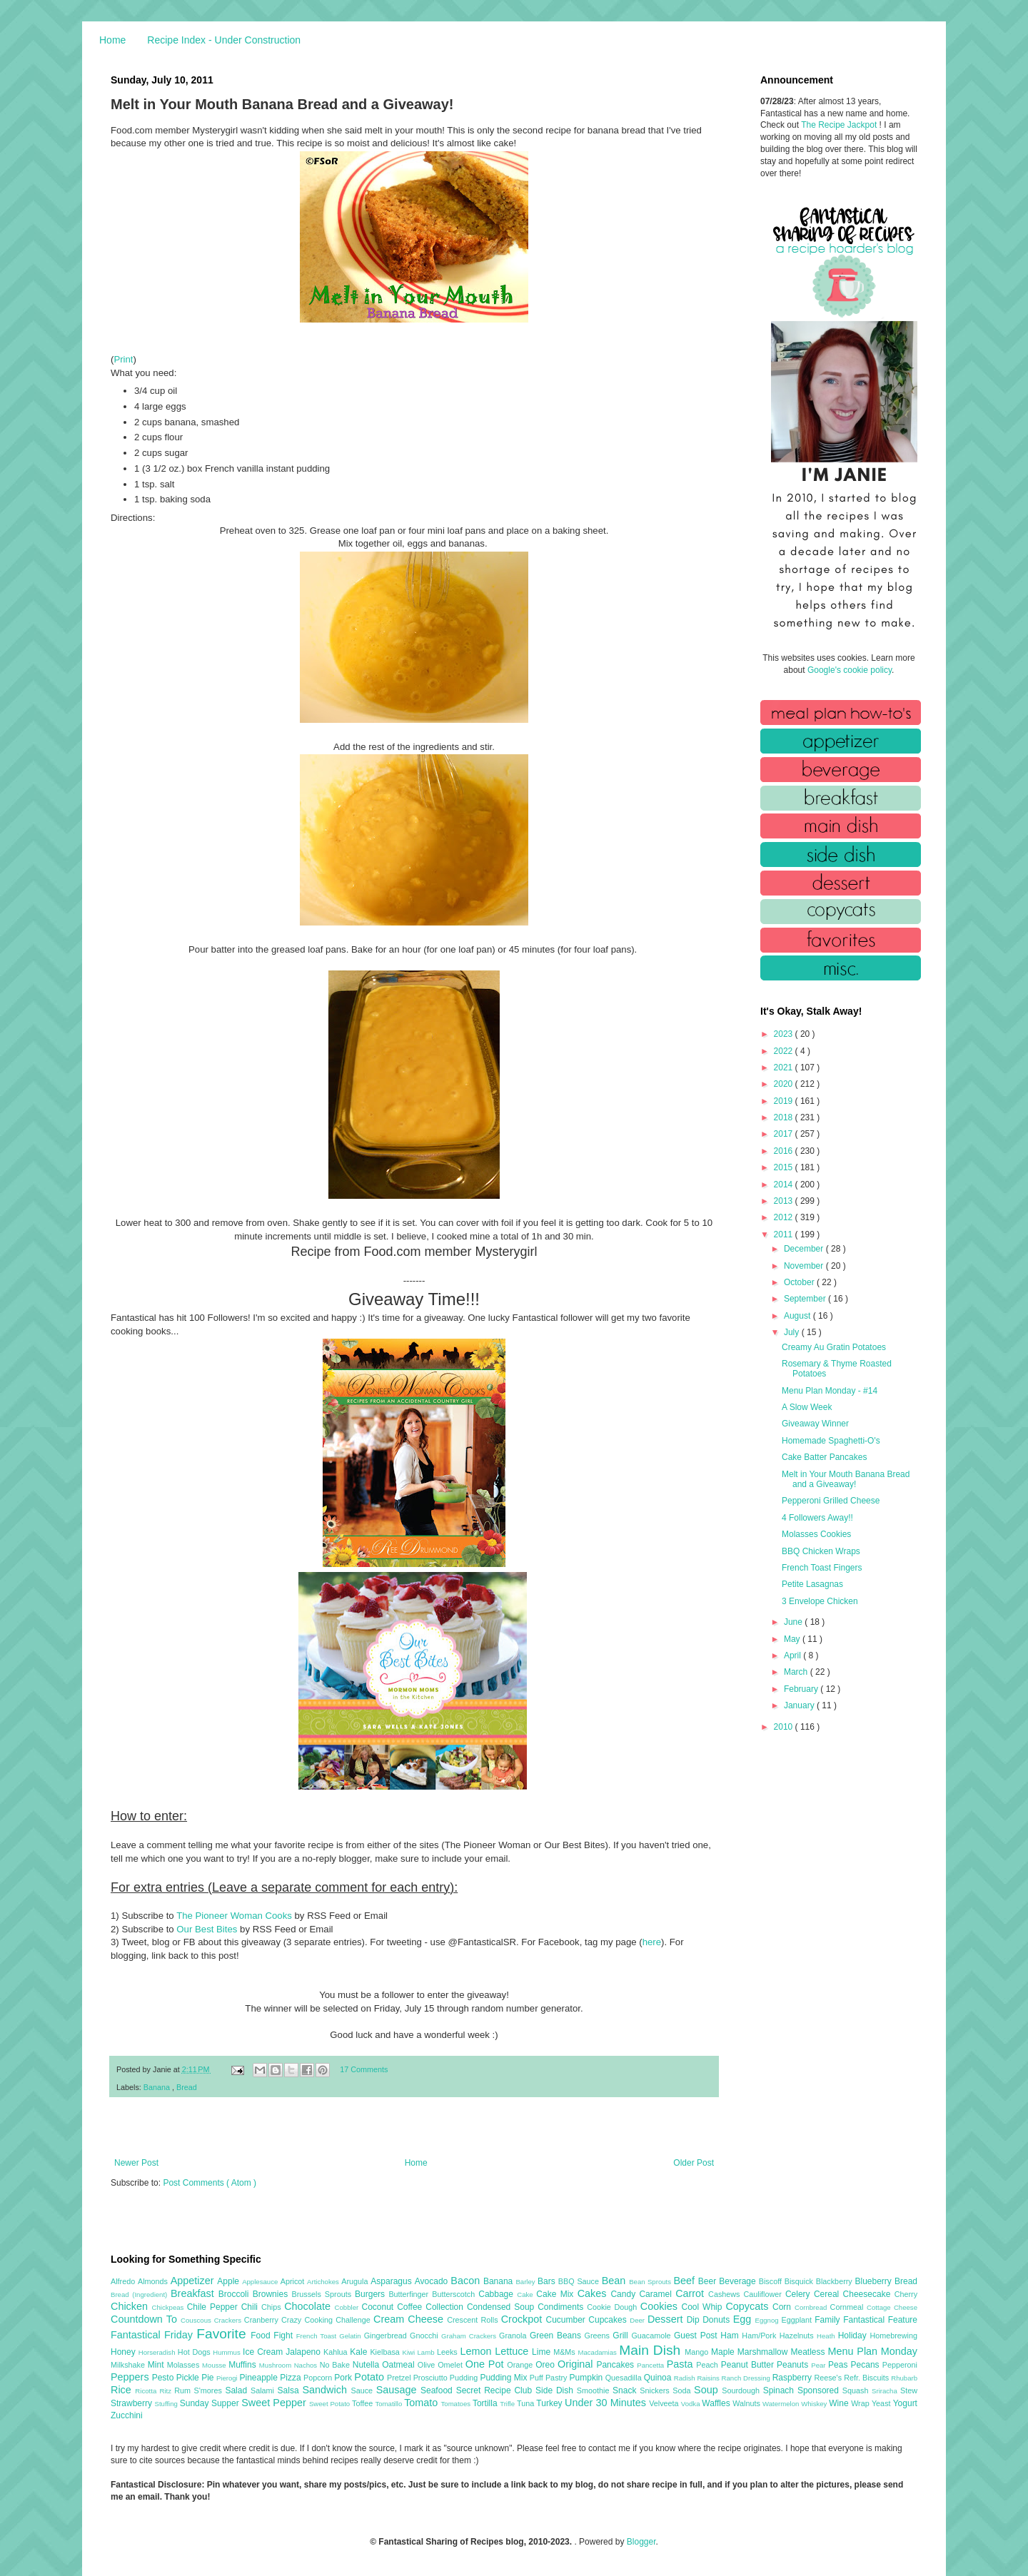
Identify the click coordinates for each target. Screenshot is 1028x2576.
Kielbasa (386, 2352)
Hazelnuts (798, 2335)
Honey (124, 2352)
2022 (784, 1051)
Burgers (371, 2294)
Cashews (725, 2294)
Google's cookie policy (849, 670)
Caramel (657, 2294)
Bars (548, 2281)
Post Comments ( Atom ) (209, 2183)
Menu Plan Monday (872, 2351)
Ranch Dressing (747, 2378)
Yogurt (905, 2403)
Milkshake (129, 2365)
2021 (784, 1068)
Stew (908, 2390)
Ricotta (147, 2391)
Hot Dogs (195, 2352)
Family (829, 2320)
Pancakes (616, 2365)
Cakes (594, 2293)
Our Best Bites (206, 1929)
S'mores (210, 2390)
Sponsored (819, 2390)
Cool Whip (703, 2307)
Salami (264, 2390)
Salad (238, 2390)
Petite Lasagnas (812, 1584)
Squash (857, 2390)
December (805, 1249)
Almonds (154, 2281)
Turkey (550, 2403)
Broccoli (235, 2294)
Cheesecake (869, 2294)
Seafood (438, 2390)
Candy (624, 2294)
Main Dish (652, 2350)
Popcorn (318, 2377)
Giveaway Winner (815, 1424)
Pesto (164, 2378)
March (797, 1672)
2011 (784, 1234)
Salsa (290, 2390)
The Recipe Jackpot (840, 125)
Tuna (526, 2403)
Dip (695, 2320)
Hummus (228, 2352)
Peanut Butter (749, 2365)
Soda (683, 2390)
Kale (360, 2352)
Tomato (422, 2402)
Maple (724, 2352)
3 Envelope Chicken (820, 1601)
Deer (638, 2320)
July (793, 1332)
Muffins (243, 2365)
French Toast (318, 2336)
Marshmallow (764, 2352)
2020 (784, 1084)
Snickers (656, 2390)
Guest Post (697, 2336)
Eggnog (768, 2320)
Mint (157, 2365)
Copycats (748, 2306)
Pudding (465, 2377)
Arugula (356, 2281)
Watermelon (781, 2404)
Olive (428, 2365)
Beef (685, 2280)
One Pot (486, 2364)
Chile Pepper (214, 2307)
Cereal (828, 2294)
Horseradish (158, 2352)
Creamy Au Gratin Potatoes (834, 1347)
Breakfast (194, 2293)
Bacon (466, 2280)
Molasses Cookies (816, 1534)
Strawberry (133, 2403)
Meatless (809, 2352)
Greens (599, 2335)
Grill (622, 2336)
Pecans (866, 2365)
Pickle (188, 2378)
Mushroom (276, 2365)
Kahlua (336, 2352)
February (802, 1689)
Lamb (427, 2352)
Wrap (861, 2403)
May (793, 1639)
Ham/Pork (760, 2335)
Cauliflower (764, 2294)
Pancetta (651, 2365)
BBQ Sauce (580, 2281)
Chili (251, 2307)
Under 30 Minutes (607, 2402)
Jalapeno (304, 2352)
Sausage (398, 2389)
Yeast (882, 2403)
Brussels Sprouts (323, 2294)
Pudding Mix (504, 2378)
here (651, 1942)
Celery (799, 2294)
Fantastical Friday (153, 2335)
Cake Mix (556, 2294)
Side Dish (556, 2390)
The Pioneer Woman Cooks (234, 1915)
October (800, 1282)
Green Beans (557, 2336)
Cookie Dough (613, 2307)
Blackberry (835, 2281)
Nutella (368, 2365)
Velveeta (665, 2403)
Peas (839, 2365)
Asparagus (392, 2281)
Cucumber (566, 2320)
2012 (784, 1217)
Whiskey (815, 2404)
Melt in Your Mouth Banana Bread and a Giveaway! (845, 1479)
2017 (784, 1134)
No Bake (336, 2365)
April (793, 1655)
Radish (685, 2378)
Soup (708, 2389)
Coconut (379, 2307)
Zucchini (127, 2415)
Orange (521, 2365)
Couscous (197, 2320)
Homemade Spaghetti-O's (831, 1441)
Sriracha (886, 2391)
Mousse (215, 2365)
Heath (827, 2336)
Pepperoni (899, 2365)
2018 (784, 1117)
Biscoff (772, 2281)
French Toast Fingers (822, 1568)
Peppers (131, 2377)
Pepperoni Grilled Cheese (831, 1501)
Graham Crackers (470, 2336)
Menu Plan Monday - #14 (829, 1391)
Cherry (906, 2294)
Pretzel (400, 2377)
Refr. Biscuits (867, 2377)
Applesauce (261, 2282)
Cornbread (812, 2307)
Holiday (854, 2336)
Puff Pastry (550, 2377)
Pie (208, 2378)
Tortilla (486, 2403)
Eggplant (798, 2320)
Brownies (272, 2294)
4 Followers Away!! (817, 1518)
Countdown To (146, 2319)
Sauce (363, 2390)
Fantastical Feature (880, 2320)
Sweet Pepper (275, 2402)
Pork (344, 2378)
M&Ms (565, 2352)
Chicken (131, 2306)
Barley (526, 2282)
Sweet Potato (330, 2404)
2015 (784, 1167)
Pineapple (259, 2378)
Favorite (223, 2333)
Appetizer (194, 2280)
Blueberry (874, 2281)
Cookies (661, 2306)
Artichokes (324, 2282)
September (806, 1299)
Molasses (184, 2365)
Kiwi (410, 2352)
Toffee (363, 2403)
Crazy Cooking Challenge (327, 2320)
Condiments (562, 2307)
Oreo (546, 2365)
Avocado (433, 2281)
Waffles (717, 2403)
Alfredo (124, 2281)
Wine (840, 2403)
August (798, 1316)
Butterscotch (455, 2294)
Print (123, 359)
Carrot (691, 2293)
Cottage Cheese (892, 2307)
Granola (514, 2335)
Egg (744, 2319)
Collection (446, 2307)
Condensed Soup (502, 2307)
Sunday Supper (210, 2403)
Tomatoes (457, 2404)
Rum (183, 2390)
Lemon (477, 2351)
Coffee (411, 2307)
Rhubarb (904, 2378)
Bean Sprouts (651, 2282)
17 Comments (364, 2069)
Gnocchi (425, 2335)
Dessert (667, 2319)
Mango (698, 2352)
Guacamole (652, 2335)
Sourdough (742, 2390)
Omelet (451, 2365)
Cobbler (348, 2307)
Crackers (229, 2320)
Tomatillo (389, 2404)
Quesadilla (624, 2377)
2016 (784, 1151)
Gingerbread (387, 2335)
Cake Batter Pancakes (824, 1457)
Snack (626, 2390)
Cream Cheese (410, 2319)
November (805, 1266)
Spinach (780, 2390)
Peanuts (794, 2365)
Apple (229, 2281)
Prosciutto (431, 2377)
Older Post (693, 2163)
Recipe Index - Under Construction (224, 40)
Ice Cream (264, 2352)
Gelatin (351, 2336)
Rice (123, 2389)
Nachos (307, 2365)
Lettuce (513, 2351)
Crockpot (523, 2319)
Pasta (682, 2364)
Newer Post (136, 2163)
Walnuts (747, 2403)
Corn (783, 2307)
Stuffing (167, 2404)
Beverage (738, 2281)
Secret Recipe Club (495, 2390)
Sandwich (326, 2389)
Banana (157, 2087)
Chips (272, 2307)
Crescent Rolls (474, 2320)
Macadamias (598, 2352)
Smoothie (595, 2390)
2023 (784, 1034)
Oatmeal (400, 2365)
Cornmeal (848, 2307)
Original (577, 2364)
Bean (615, 2280)
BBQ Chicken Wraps (821, 1551)
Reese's (829, 2377)
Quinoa (659, 2378)
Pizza (291, 2378)
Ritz (166, 2391)
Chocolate (309, 2306)
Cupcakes (609, 2320)
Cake (526, 2294)
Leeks (448, 2352)
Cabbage (497, 2294)
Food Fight (273, 2336)
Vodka (691, 2404)
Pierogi (228, 2378)
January (800, 1705)
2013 (784, 1201)
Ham (731, 2336)
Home (112, 40)
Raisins (709, 2378)
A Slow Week (807, 1407)
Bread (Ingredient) (141, 2294)
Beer (708, 2281)
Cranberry (262, 2320)
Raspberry (793, 2378)
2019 (784, 1101)
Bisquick (800, 2281)
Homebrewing (893, 2335)
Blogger (641, 2542)
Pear (819, 2365)
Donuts (717, 2320)
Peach (708, 2365)
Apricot (294, 2281)
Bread (186, 2087)
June (794, 1622)
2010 (784, 1727)
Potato (370, 2377)
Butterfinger (410, 2294)
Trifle (508, 2404)
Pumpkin (587, 2378)
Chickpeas (169, 2307)
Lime (542, 2352)
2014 (784, 1185)
